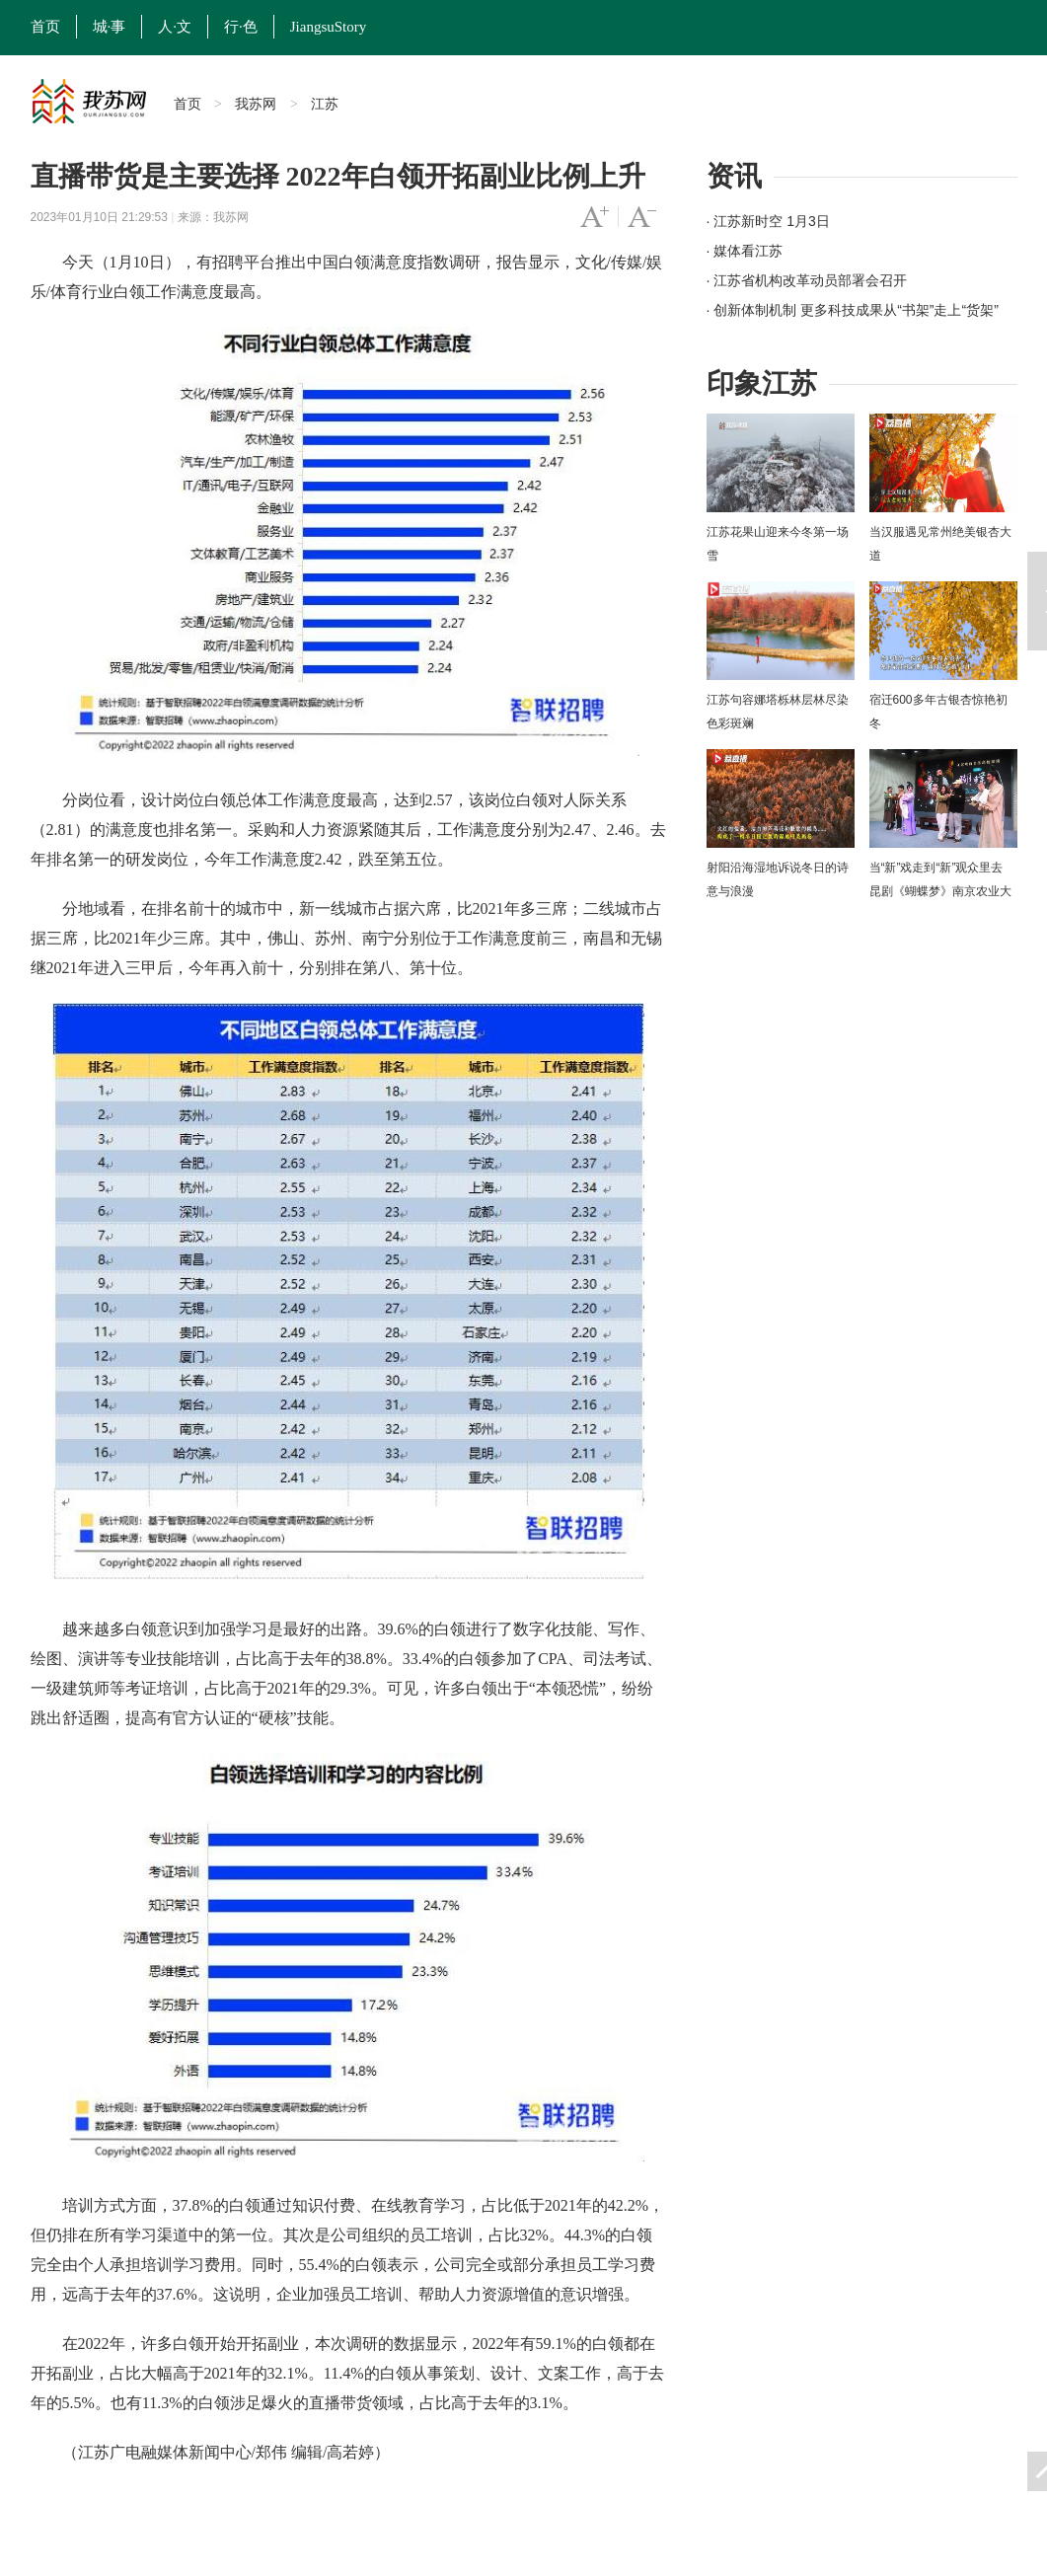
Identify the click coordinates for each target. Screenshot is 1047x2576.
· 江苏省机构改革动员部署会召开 (807, 280)
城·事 (109, 27)
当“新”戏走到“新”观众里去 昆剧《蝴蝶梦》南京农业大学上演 (940, 891)
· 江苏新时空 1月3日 (768, 221)
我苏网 (255, 104)
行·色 (241, 27)
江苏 (324, 104)
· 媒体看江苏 (745, 251)
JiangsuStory (328, 27)
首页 (45, 27)
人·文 (174, 27)
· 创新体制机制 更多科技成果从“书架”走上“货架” (853, 310)
